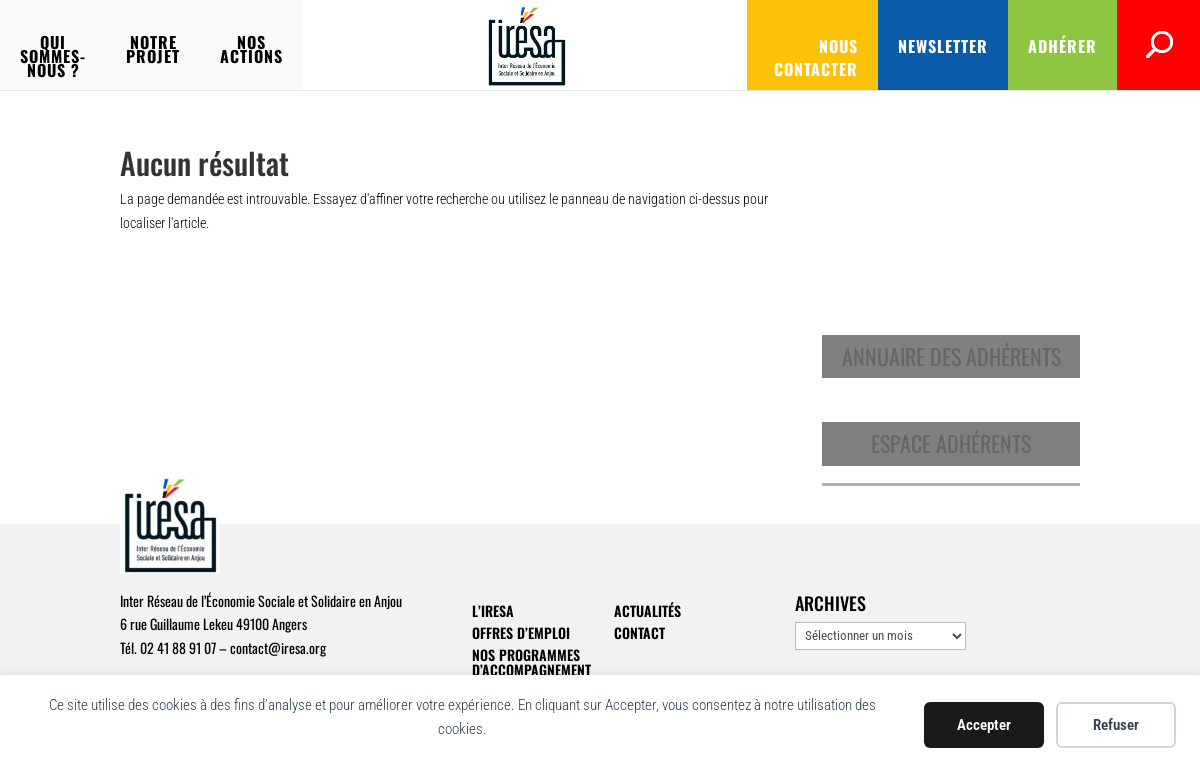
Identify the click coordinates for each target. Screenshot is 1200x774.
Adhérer (1012, 46)
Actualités (647, 610)
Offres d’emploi (521, 632)
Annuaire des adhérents (951, 356)
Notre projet (330, 44)
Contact (639, 632)
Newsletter (893, 46)
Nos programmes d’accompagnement (531, 662)
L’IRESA (493, 610)
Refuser (1116, 725)
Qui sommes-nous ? (162, 44)
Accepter (984, 725)
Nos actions (471, 44)
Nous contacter (744, 46)
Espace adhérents (951, 443)
